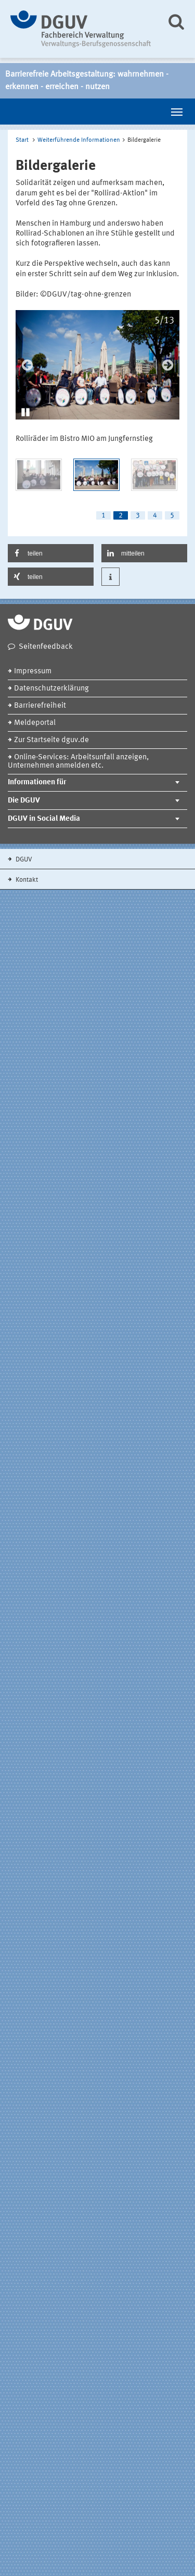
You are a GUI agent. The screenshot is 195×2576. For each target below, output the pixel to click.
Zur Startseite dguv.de (51, 740)
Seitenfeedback (46, 647)
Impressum (32, 671)
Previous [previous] (27, 365)
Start (22, 140)
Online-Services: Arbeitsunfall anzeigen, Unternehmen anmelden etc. (78, 762)
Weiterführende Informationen (78, 140)
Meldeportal (35, 723)
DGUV (23, 859)
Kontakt (26, 880)
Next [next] (167, 365)
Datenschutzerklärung (51, 689)
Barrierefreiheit (40, 706)
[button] (26, 411)
